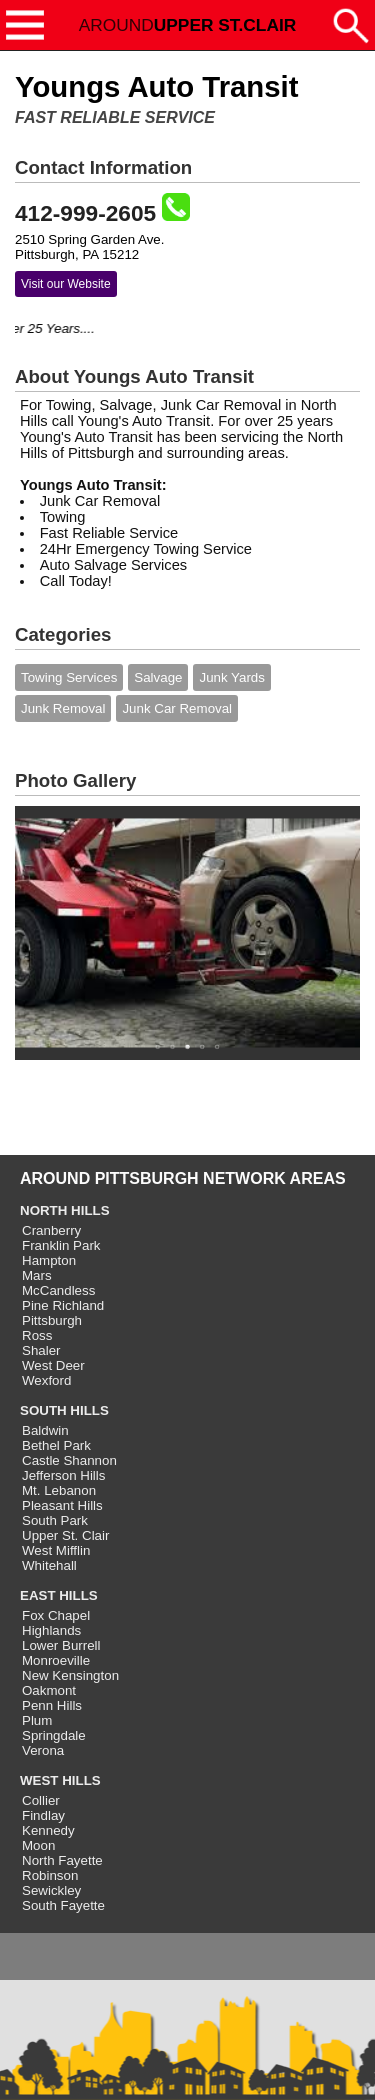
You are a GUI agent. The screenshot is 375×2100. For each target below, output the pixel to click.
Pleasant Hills (62, 1505)
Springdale (54, 1735)
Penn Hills (52, 1705)
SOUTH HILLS (64, 1410)
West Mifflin (56, 1550)
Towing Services (69, 677)
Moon (38, 1845)
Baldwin (45, 1430)
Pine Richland (63, 1305)
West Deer (53, 1365)
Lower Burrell (61, 1645)
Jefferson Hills (63, 1475)
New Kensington (70, 1675)
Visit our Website (66, 284)
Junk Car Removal (177, 708)
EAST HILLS (59, 1595)
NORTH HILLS (65, 1210)
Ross (37, 1335)
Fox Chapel (56, 1615)
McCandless (58, 1290)
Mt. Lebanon (59, 1490)
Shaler (41, 1350)
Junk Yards (231, 677)
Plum (37, 1720)
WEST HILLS (60, 1780)
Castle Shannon (69, 1460)
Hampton (49, 1260)
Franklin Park (61, 1245)
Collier (41, 1800)
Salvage (158, 677)
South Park (55, 1520)
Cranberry (51, 1230)
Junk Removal (63, 708)
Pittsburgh (52, 1320)
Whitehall (49, 1565)
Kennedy (48, 1830)
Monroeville (56, 1660)
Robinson (50, 1875)
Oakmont (49, 1690)
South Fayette (63, 1905)
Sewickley (51, 1890)
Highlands (51, 1630)
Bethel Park (56, 1445)
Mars (37, 1275)
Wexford (46, 1380)
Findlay (43, 1815)
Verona (43, 1750)
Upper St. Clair (65, 1535)
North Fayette (62, 1860)
